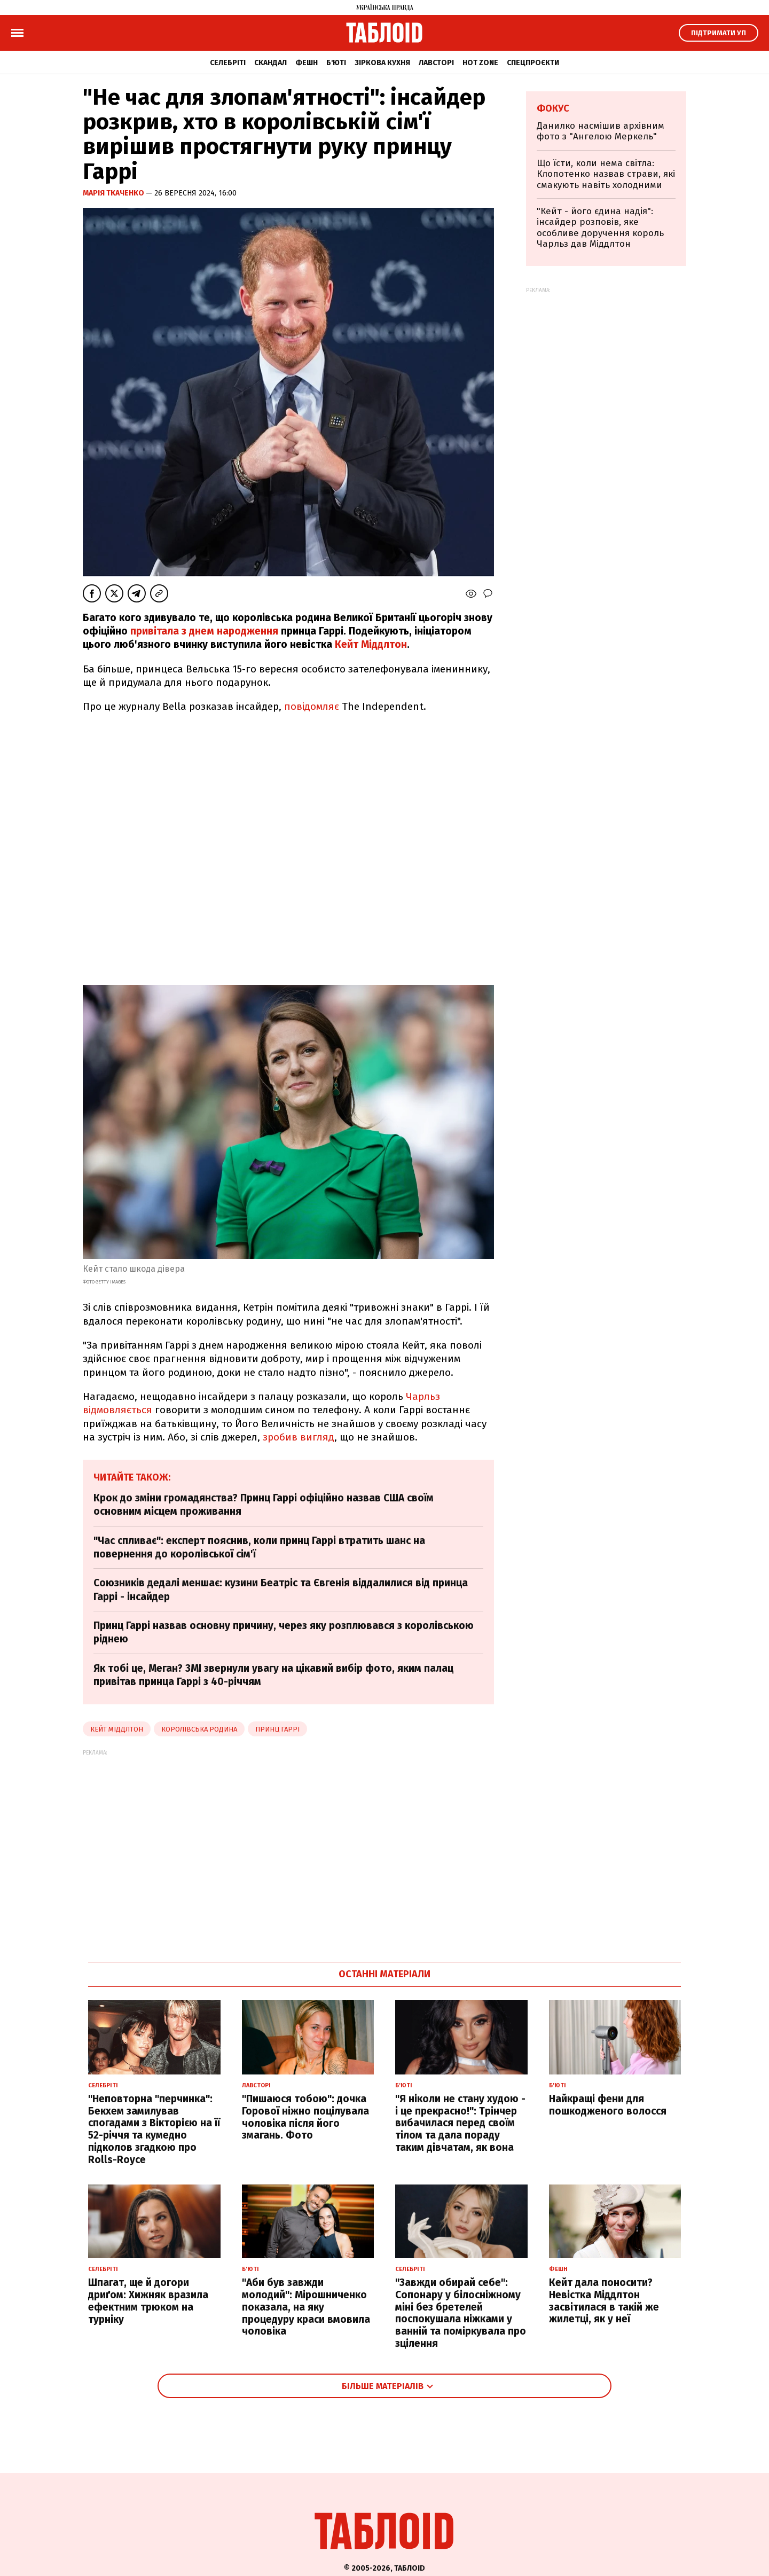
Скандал (270, 62)
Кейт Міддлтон (371, 644)
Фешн (306, 62)
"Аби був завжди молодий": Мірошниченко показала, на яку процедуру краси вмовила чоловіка (306, 2306)
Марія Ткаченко (114, 193)
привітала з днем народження (204, 631)
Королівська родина (199, 1729)
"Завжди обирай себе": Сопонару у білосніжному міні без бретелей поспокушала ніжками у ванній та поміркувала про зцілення (460, 2313)
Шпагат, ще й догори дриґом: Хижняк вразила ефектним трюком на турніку (148, 2300)
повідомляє (311, 706)
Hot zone (480, 62)
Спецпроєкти (533, 62)
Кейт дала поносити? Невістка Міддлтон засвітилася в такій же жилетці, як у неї (604, 2300)
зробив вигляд (298, 1437)
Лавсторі (436, 62)
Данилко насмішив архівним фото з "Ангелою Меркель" (600, 131)
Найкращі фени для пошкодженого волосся (607, 2105)
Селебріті (228, 62)
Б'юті (336, 62)
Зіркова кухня (382, 62)
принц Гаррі (277, 1729)
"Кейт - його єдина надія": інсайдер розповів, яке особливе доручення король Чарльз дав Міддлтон (600, 227)
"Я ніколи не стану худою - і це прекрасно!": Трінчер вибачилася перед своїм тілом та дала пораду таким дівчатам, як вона (460, 2123)
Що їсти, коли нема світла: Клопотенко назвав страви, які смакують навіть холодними (606, 174)
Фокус (553, 108)
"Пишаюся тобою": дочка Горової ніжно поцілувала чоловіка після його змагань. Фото (305, 2117)
